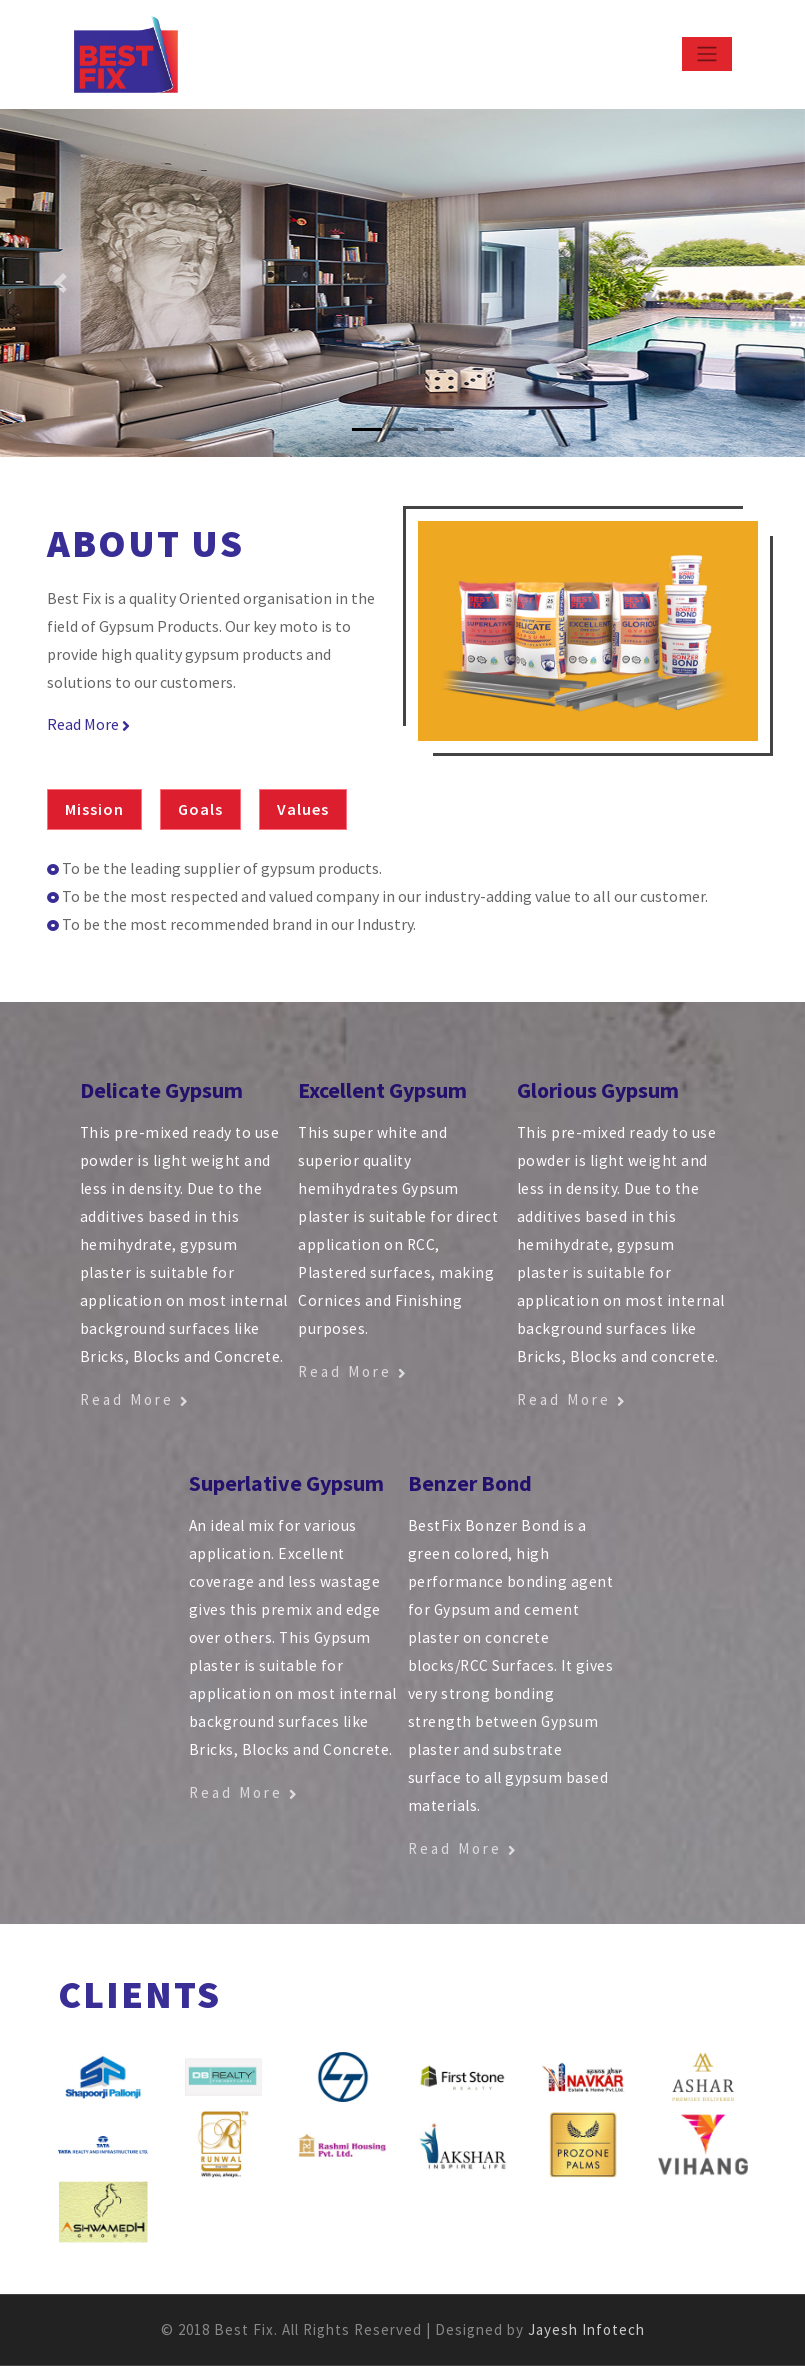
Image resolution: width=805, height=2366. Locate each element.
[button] (60, 283)
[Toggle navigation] (707, 54)
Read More (88, 724)
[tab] (102, 809)
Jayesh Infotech (586, 2329)
